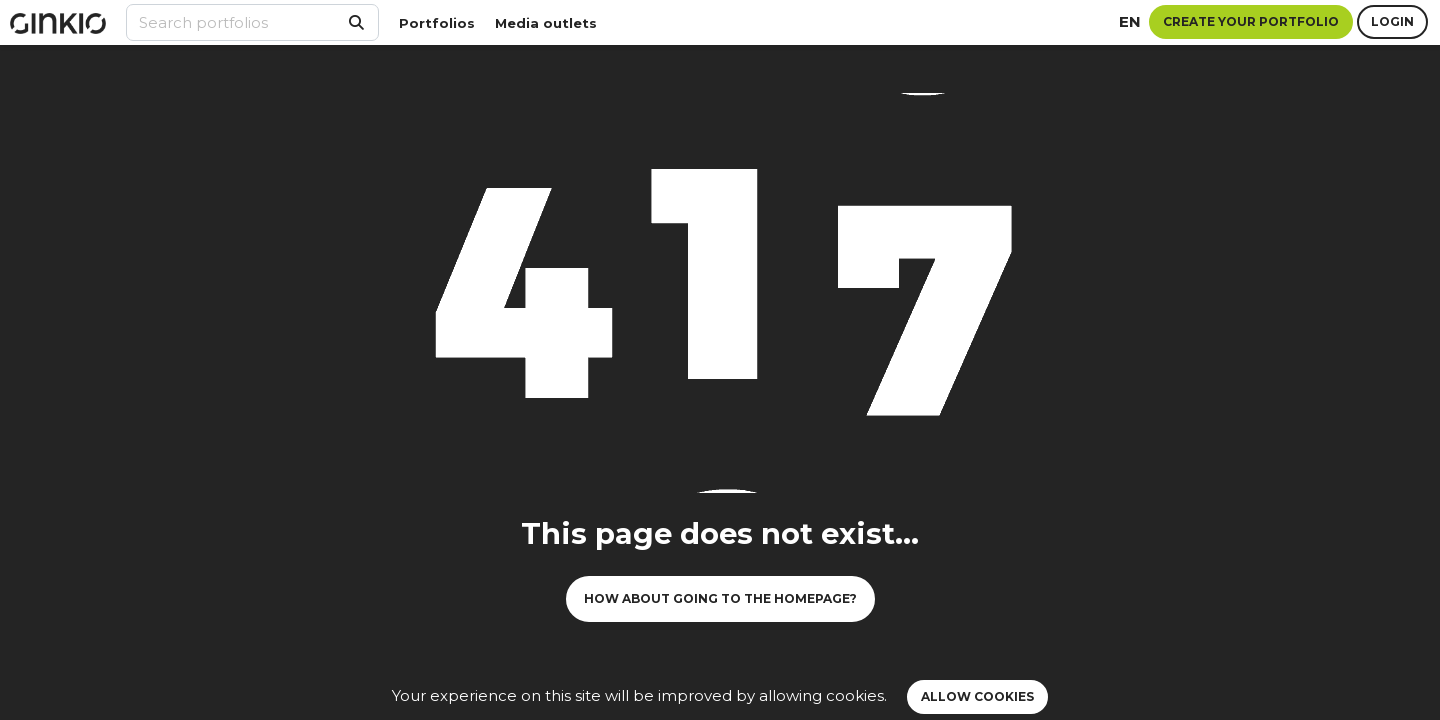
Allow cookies (977, 696)
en (1130, 21)
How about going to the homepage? (720, 598)
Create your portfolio (1251, 21)
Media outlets (546, 23)
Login (1392, 21)
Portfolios (437, 23)
